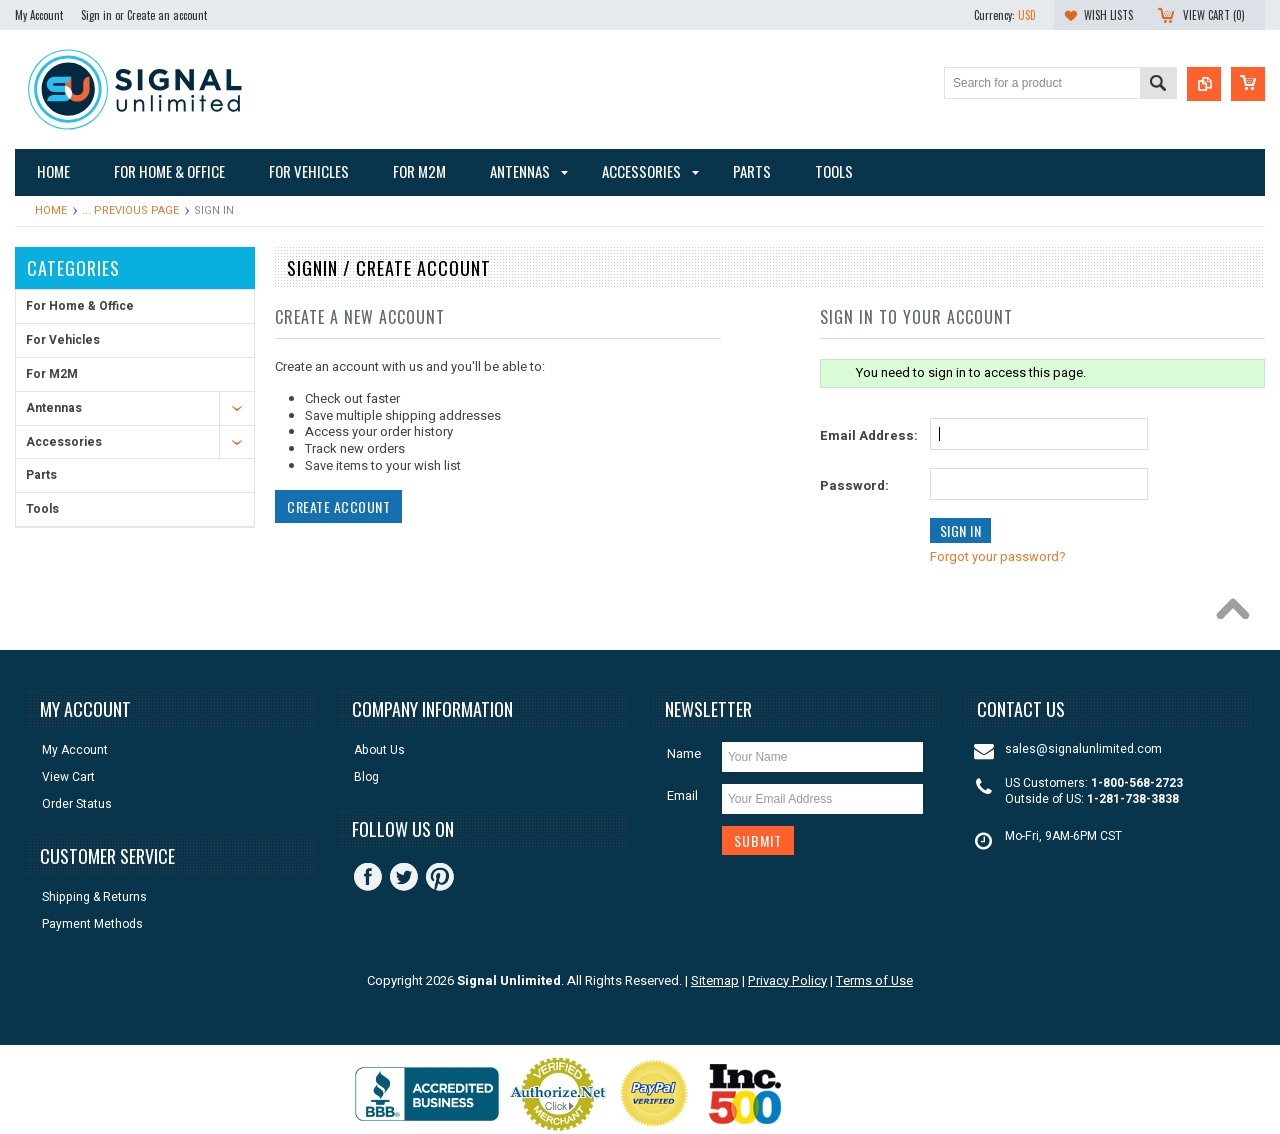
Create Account (338, 506)
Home (51, 210)
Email (682, 795)
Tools (42, 509)
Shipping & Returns (94, 897)
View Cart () (1214, 15)
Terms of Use (874, 980)
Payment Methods (92, 924)
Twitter (404, 877)
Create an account (167, 15)
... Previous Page (130, 210)
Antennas (54, 408)
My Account (39, 15)
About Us (379, 750)
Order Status (77, 804)
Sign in (96, 15)
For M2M (52, 374)
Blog (366, 777)
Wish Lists (1108, 15)
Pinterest (440, 877)
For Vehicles (63, 340)
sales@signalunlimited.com (1083, 749)
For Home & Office (80, 306)
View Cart (68, 777)
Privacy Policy (787, 980)
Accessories (64, 442)
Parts (41, 475)
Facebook (368, 877)
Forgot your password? (998, 556)
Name (684, 753)
